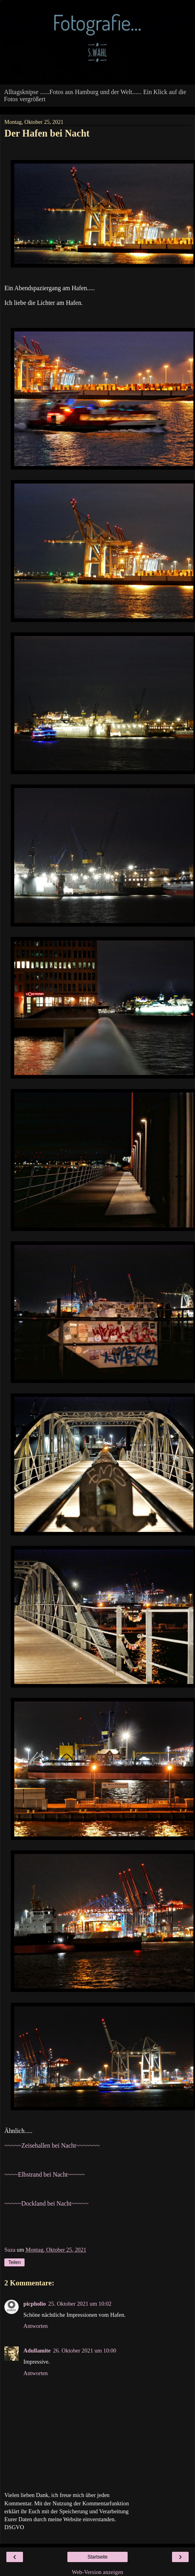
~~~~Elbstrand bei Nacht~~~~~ (44, 2174)
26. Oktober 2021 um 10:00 (85, 2350)
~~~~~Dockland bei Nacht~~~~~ (46, 2203)
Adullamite (37, 2350)
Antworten (35, 2326)
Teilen (14, 2262)
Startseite (98, 2557)
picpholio (34, 2303)
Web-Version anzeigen (97, 2572)
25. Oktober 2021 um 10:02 (80, 2303)
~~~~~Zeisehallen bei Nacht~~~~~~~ (52, 2145)
